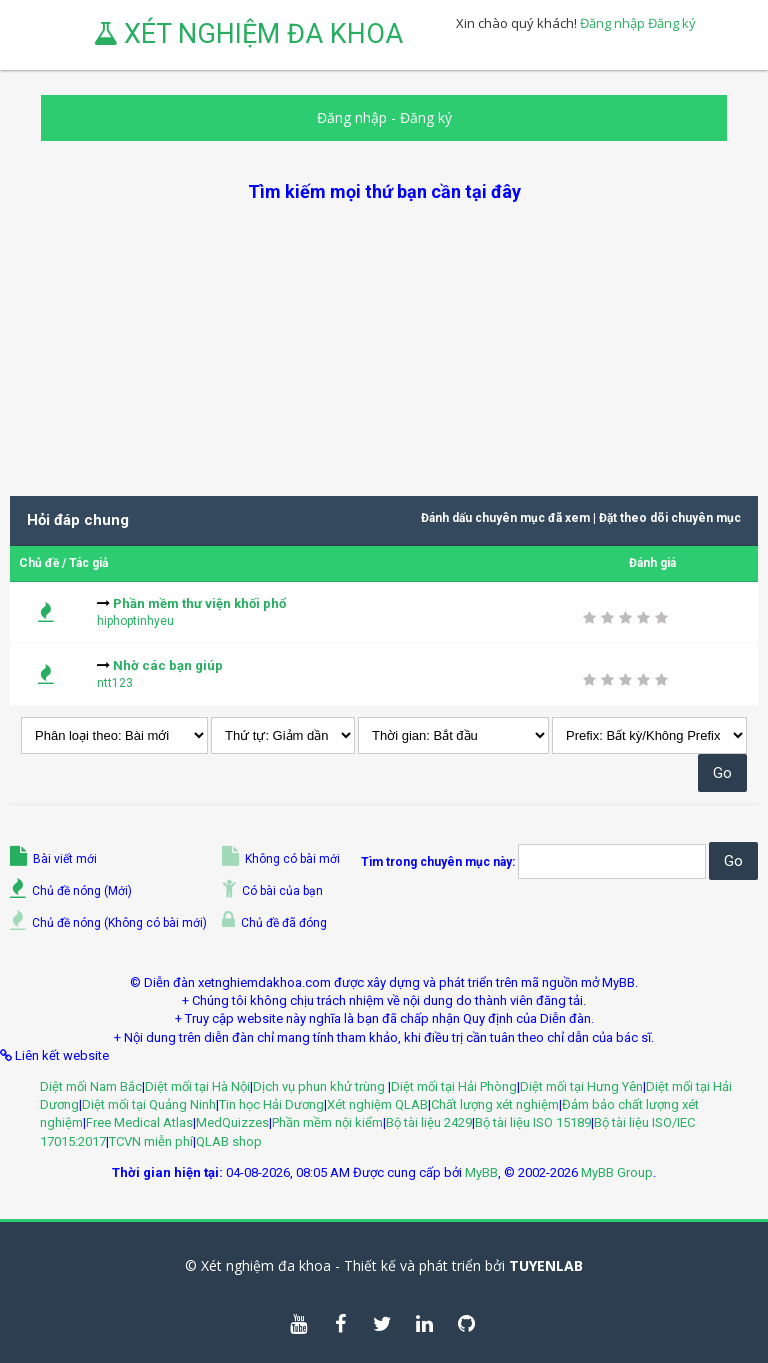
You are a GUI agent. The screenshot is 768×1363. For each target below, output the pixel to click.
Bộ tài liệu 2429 (429, 1122)
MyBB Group (617, 1172)
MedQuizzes (232, 1122)
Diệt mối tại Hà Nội (197, 1086)
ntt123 (115, 683)
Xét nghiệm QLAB (377, 1104)
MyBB (481, 1172)
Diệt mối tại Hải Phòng (454, 1086)
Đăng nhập (612, 23)
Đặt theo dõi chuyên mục (670, 518)
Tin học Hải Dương (271, 1104)
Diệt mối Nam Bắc (91, 1086)
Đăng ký (672, 23)
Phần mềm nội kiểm (327, 1122)
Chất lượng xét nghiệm (495, 1104)
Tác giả (88, 563)
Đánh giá (652, 563)
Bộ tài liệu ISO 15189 (533, 1122)
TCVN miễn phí (151, 1141)
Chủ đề (39, 563)
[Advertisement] (384, 344)
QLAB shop (229, 1141)
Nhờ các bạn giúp (168, 665)
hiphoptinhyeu (135, 621)
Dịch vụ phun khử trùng (320, 1086)
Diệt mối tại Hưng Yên (581, 1086)
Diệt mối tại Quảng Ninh (149, 1104)
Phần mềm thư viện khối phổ (199, 603)
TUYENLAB (546, 1265)
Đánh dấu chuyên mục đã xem (505, 518)
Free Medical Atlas (139, 1122)
